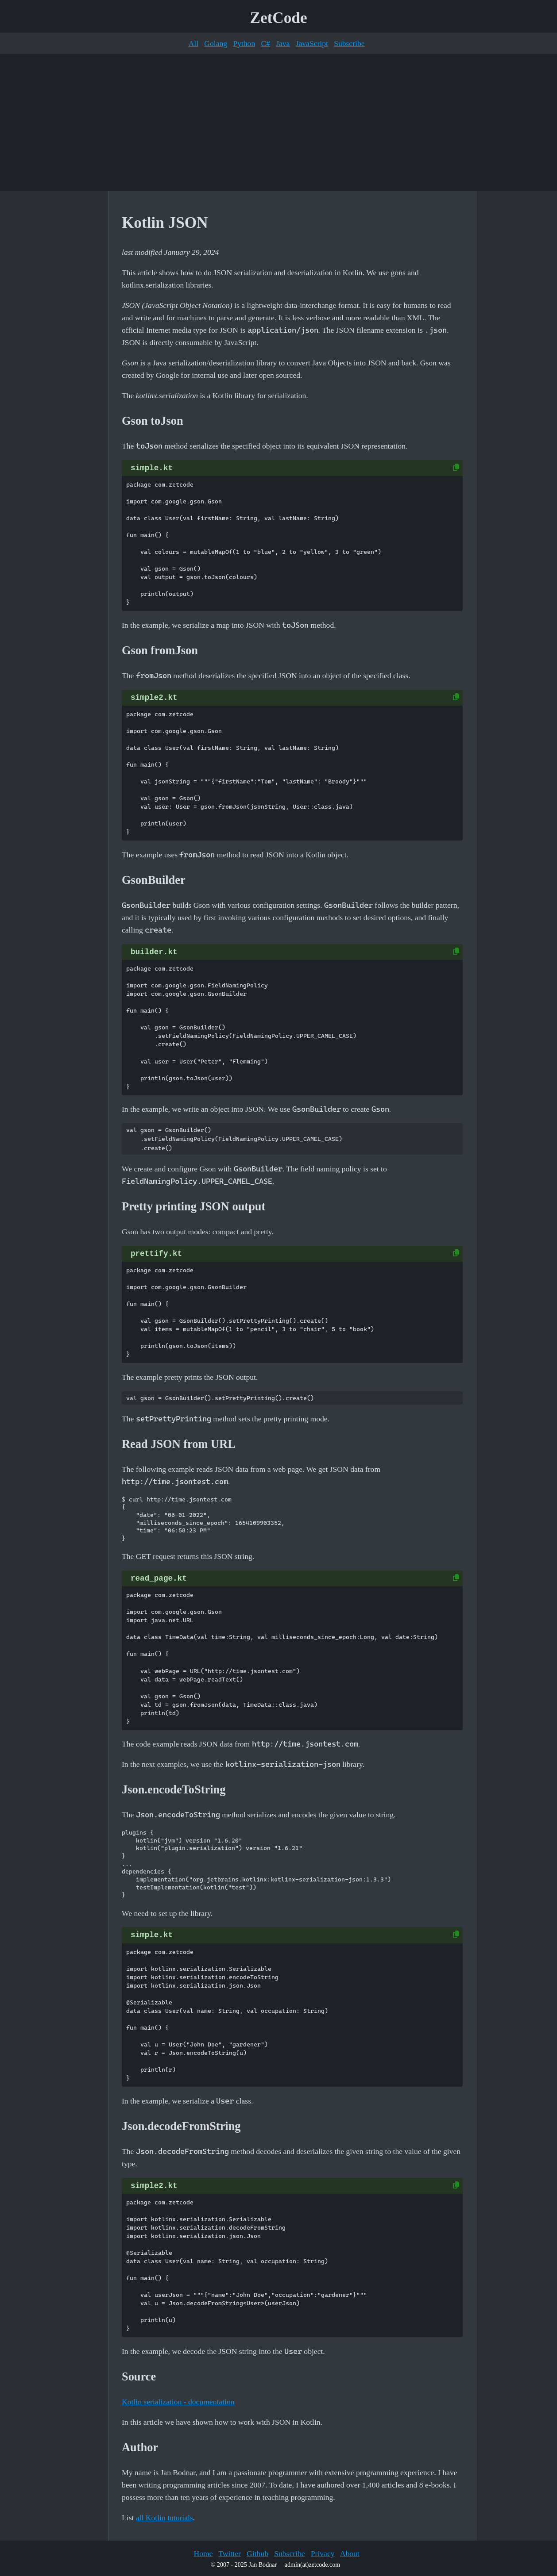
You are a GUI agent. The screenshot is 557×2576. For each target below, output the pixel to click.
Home (203, 2553)
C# (265, 43)
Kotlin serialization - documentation (178, 2401)
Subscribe (349, 43)
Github (257, 2553)
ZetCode (278, 18)
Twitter (229, 2553)
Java (283, 43)
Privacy (323, 2553)
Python (244, 43)
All (193, 43)
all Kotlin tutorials (164, 2517)
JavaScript (312, 43)
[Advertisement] (278, 122)
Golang (215, 43)
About (350, 2553)
